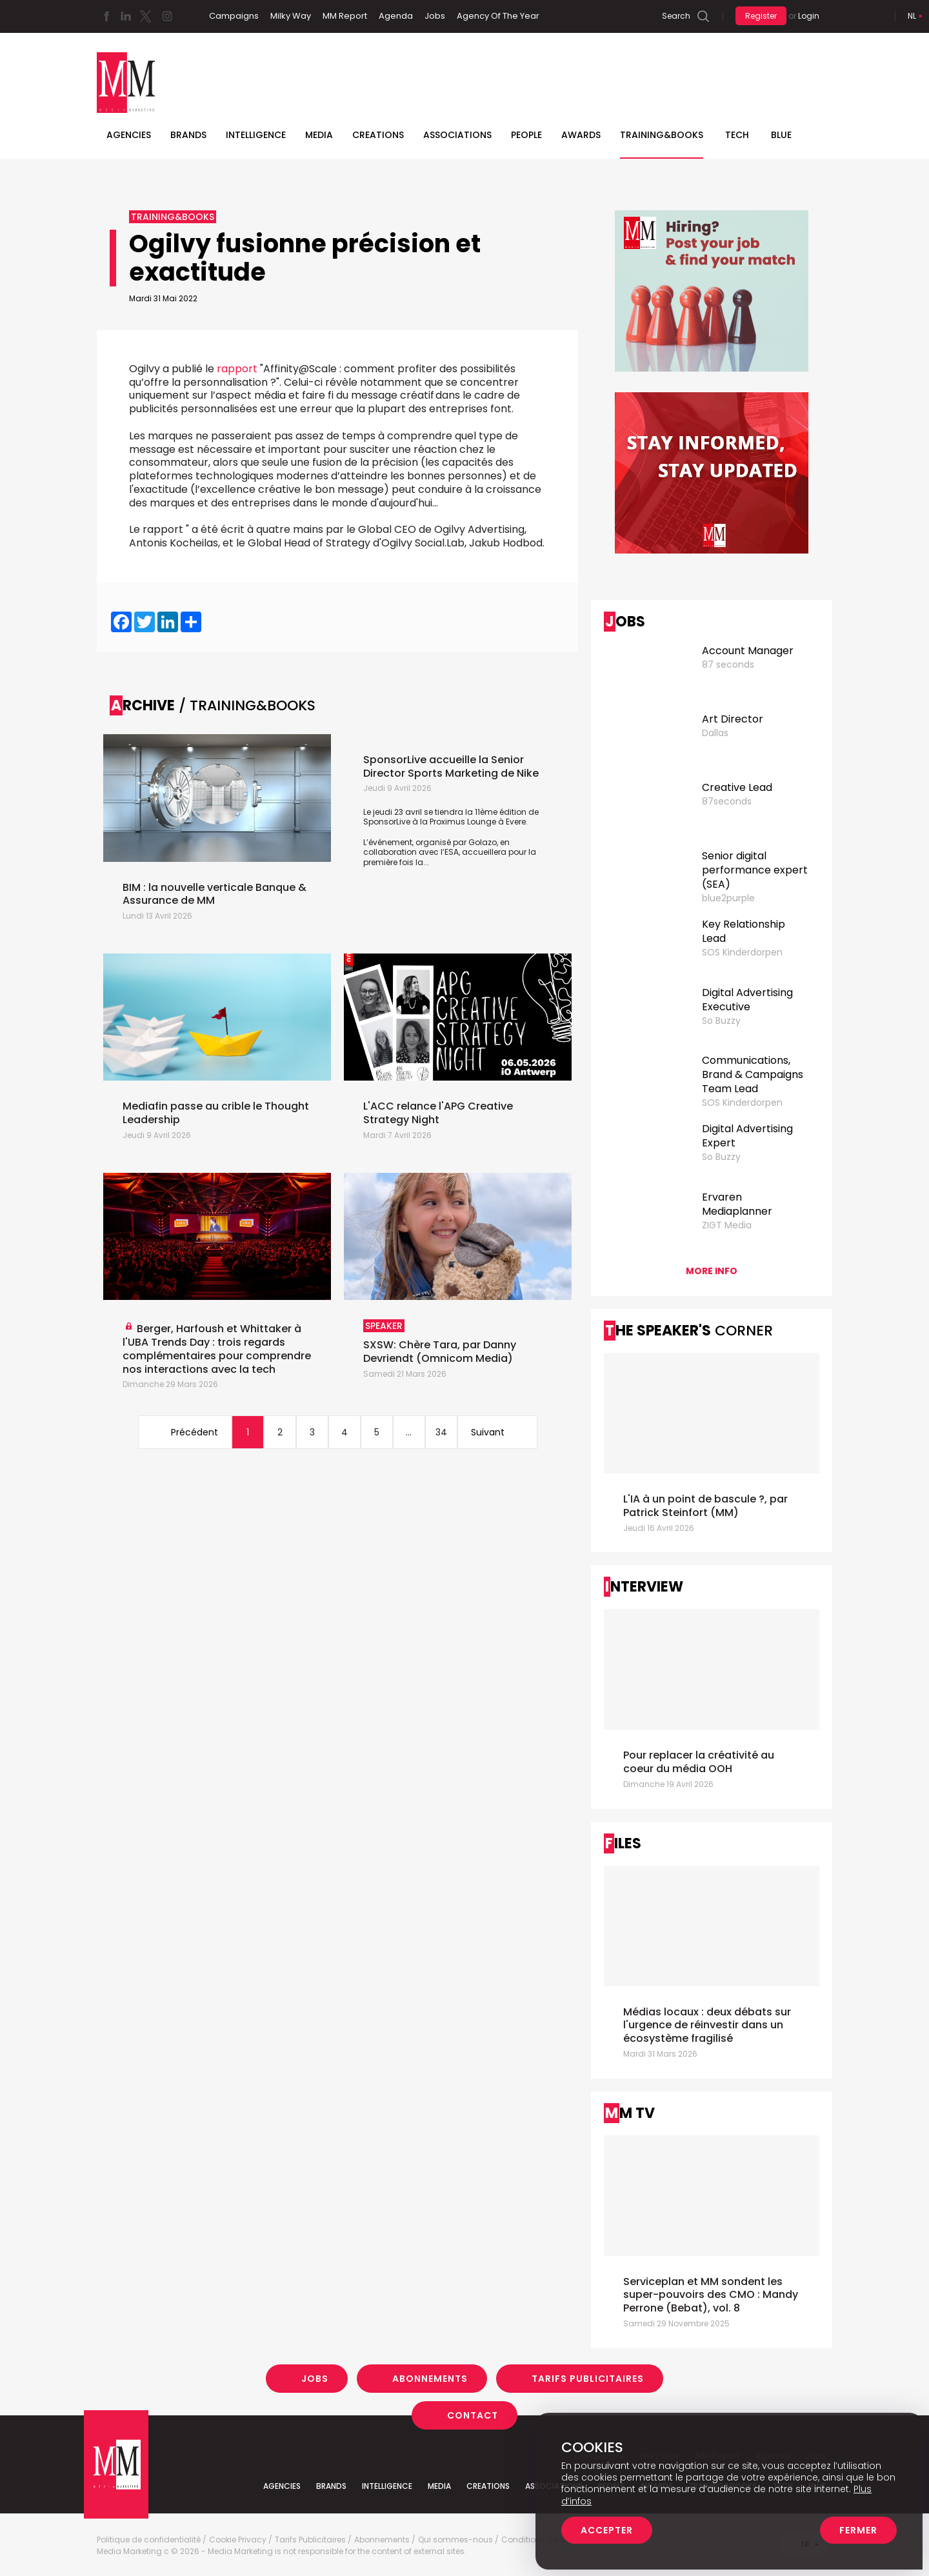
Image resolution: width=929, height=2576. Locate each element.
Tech (737, 134)
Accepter (607, 2530)
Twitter (145, 16)
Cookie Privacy (237, 2540)
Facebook (106, 16)
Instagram (167, 16)
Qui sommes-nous (455, 2540)
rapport (237, 368)
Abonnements (430, 2378)
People (526, 134)
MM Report (345, 16)
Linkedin (125, 16)
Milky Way (290, 16)
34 (441, 1432)
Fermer (858, 2530)
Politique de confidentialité (149, 2540)
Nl (912, 15)
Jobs (435, 16)
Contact (472, 2415)
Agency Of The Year (498, 16)
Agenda (396, 16)
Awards (581, 134)
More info (711, 1270)
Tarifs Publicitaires (588, 2378)
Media (319, 134)
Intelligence (256, 134)
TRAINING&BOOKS (661, 134)
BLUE (781, 134)
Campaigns (234, 16)
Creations (378, 134)
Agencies (128, 134)
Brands (188, 134)
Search (676, 15)
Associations (457, 134)
